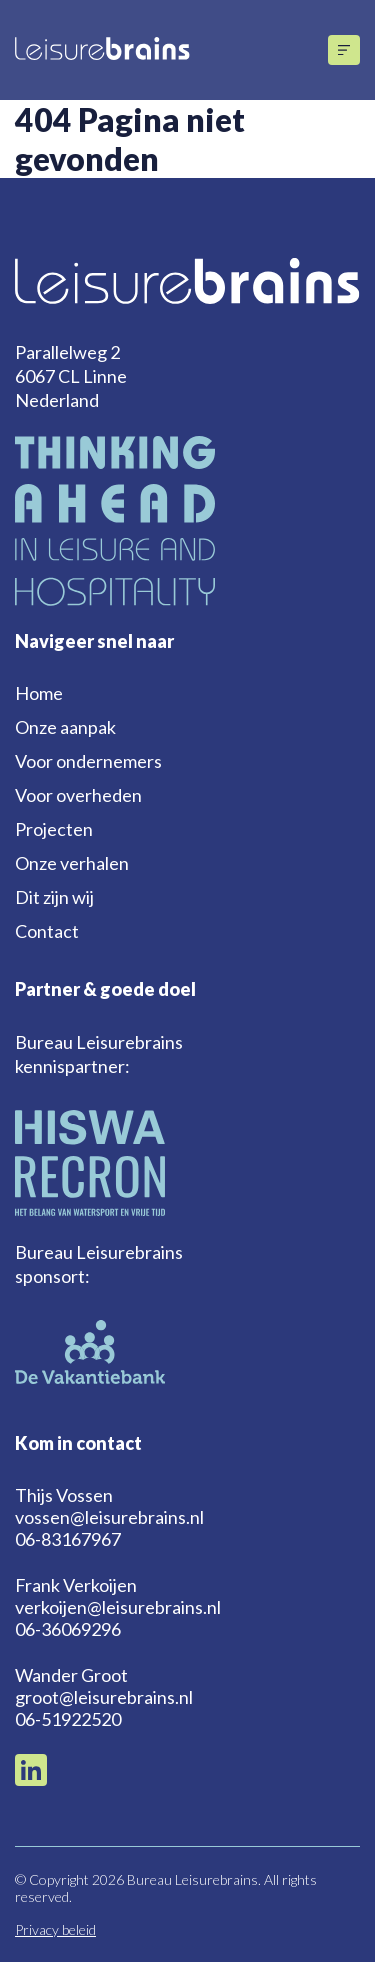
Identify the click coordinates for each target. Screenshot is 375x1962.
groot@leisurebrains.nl (104, 1697)
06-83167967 (68, 1539)
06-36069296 (68, 1629)
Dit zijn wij (54, 897)
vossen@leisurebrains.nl (109, 1517)
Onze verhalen (72, 863)
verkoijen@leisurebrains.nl (118, 1607)
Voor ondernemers (88, 761)
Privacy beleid (55, 1929)
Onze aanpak (65, 727)
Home (39, 693)
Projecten (54, 829)
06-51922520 (68, 1719)
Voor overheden (78, 795)
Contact (47, 931)
